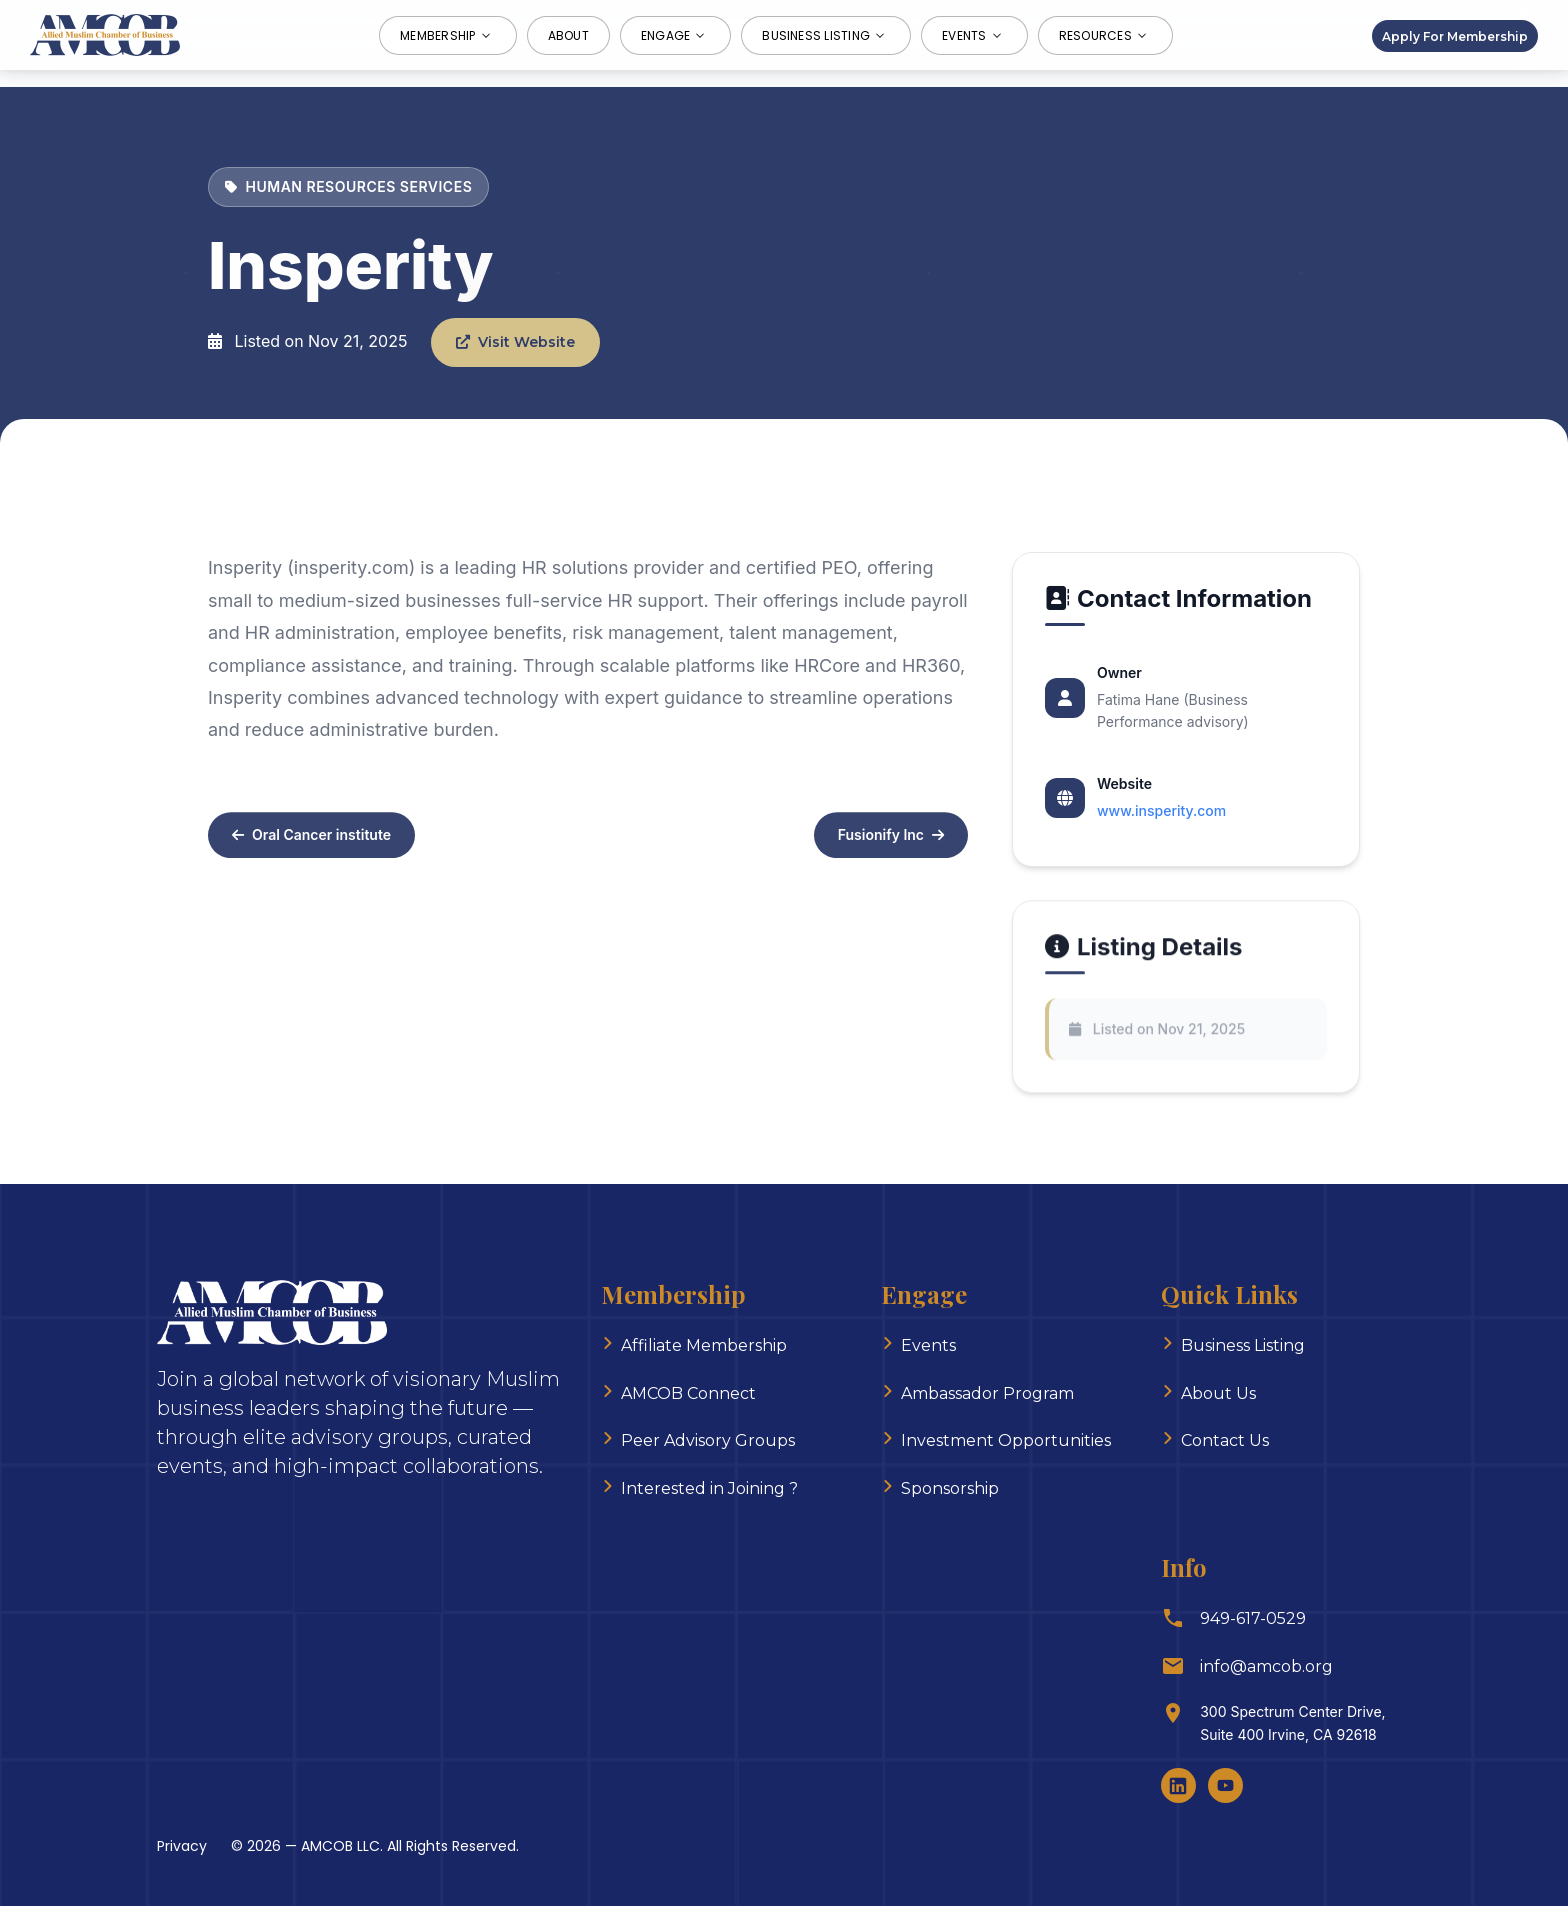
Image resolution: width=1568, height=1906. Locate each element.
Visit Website (515, 342)
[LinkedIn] (1178, 1785)
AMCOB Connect (688, 1393)
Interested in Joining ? (709, 1488)
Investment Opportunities (1006, 1440)
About (568, 35)
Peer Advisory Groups (708, 1440)
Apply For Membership (1455, 35)
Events (974, 35)
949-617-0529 (1253, 1618)
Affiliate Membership (704, 1345)
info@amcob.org (1266, 1666)
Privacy (182, 1846)
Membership (447, 35)
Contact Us (1225, 1440)
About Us (1218, 1393)
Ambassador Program (987, 1393)
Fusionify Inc (891, 841)
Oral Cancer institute (311, 841)
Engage (675, 35)
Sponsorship (950, 1488)
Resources (1105, 35)
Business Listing (826, 35)
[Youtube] (1225, 1785)
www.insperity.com (1161, 810)
